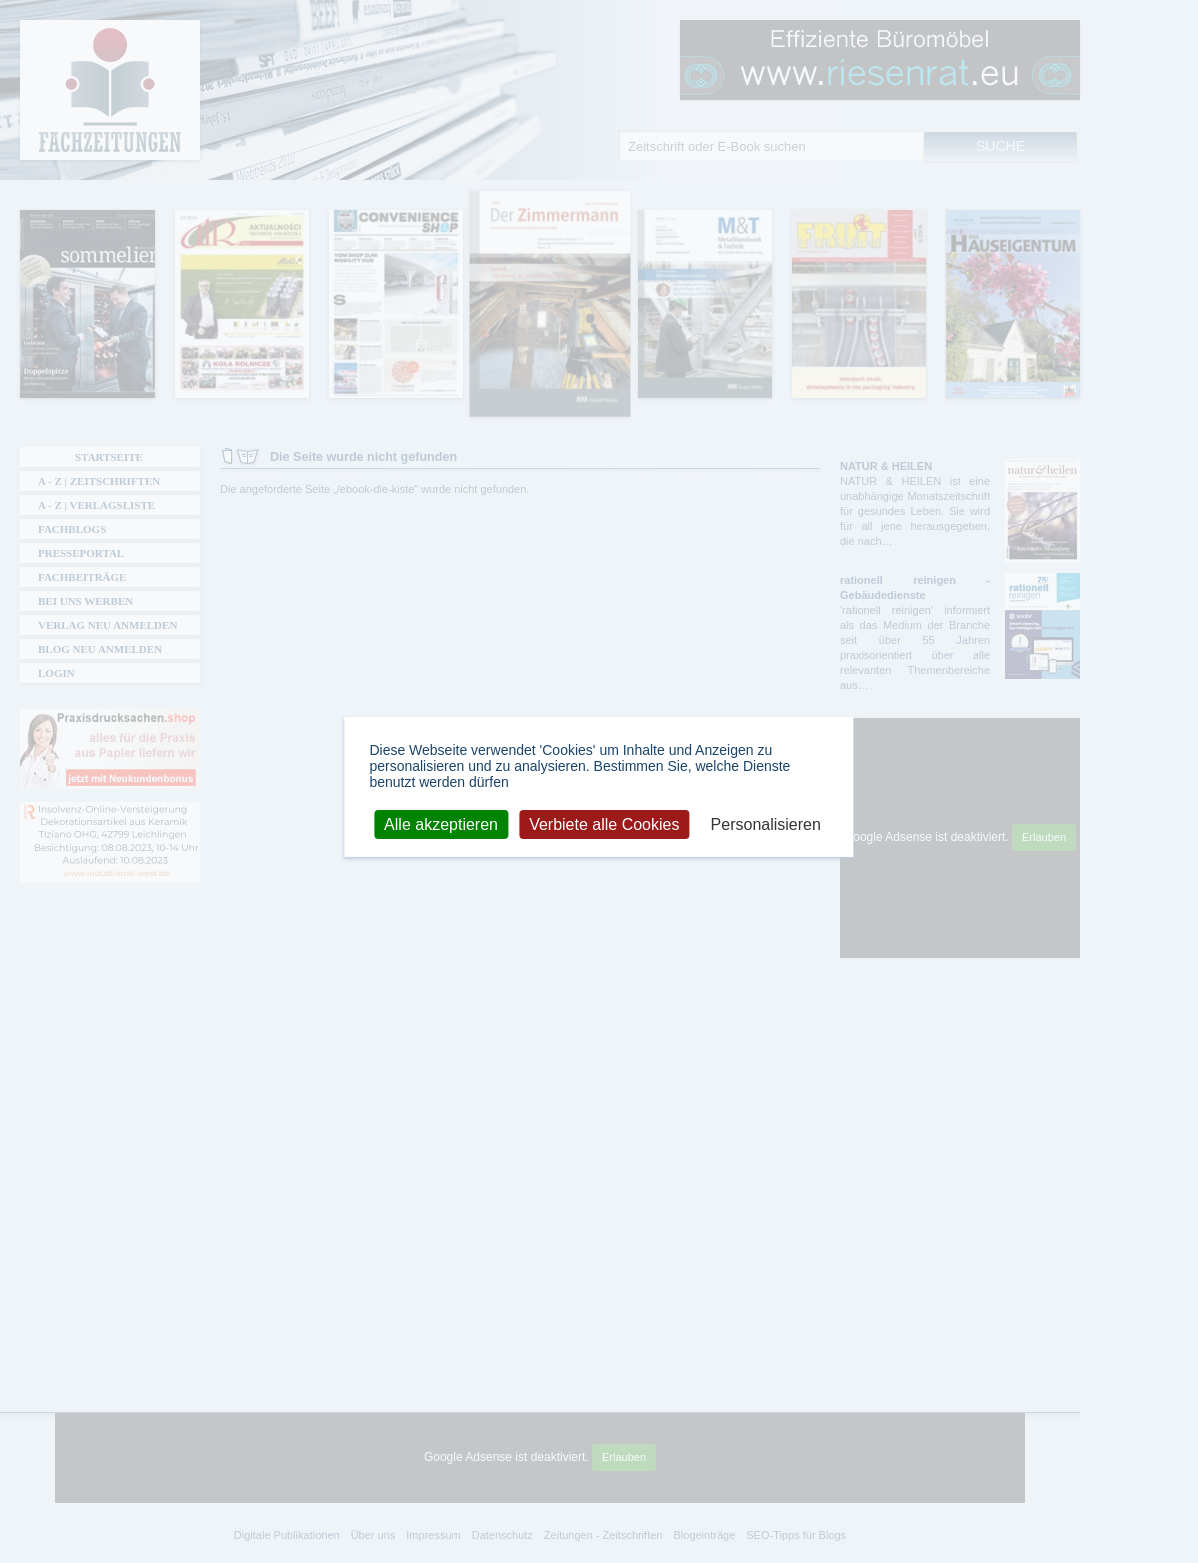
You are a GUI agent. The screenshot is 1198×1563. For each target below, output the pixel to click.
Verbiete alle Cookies (604, 823)
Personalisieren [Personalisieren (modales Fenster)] (766, 823)
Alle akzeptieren (441, 823)
